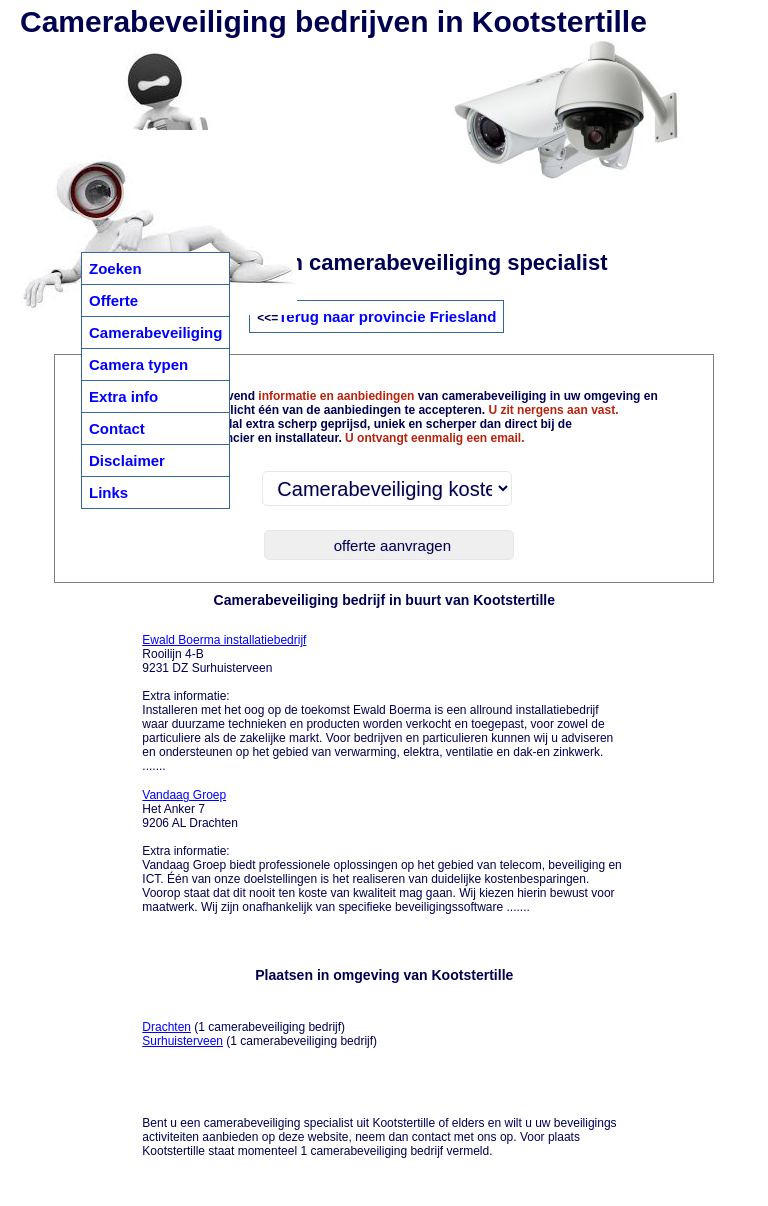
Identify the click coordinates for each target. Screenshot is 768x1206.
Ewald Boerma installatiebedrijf (224, 640)
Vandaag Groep (184, 795)
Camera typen (138, 364)
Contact (117, 428)
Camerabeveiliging (155, 332)
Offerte (113, 300)
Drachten (166, 1027)
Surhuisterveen (182, 1041)
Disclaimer (127, 460)
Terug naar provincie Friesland (387, 316)
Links (108, 492)
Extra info (123, 396)
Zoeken (115, 268)
